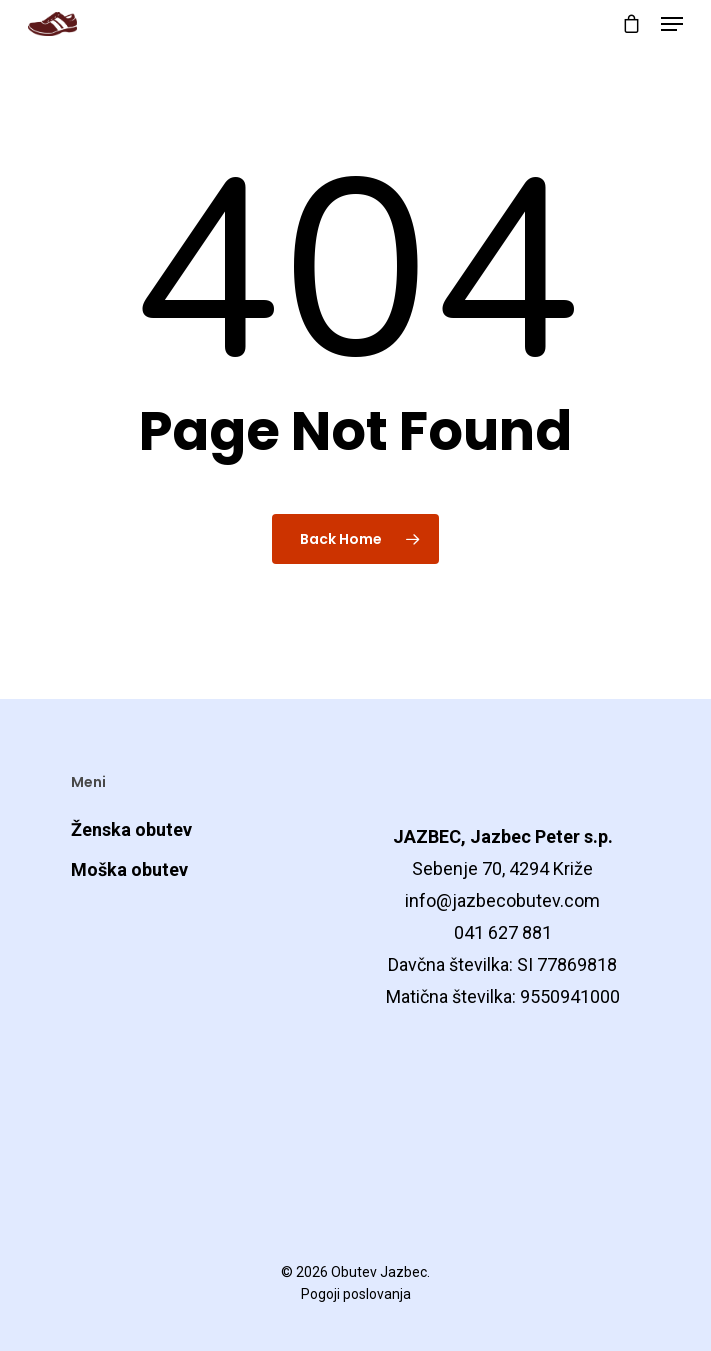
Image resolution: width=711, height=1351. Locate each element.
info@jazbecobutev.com (502, 900)
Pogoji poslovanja (356, 1294)
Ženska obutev (131, 829)
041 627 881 (503, 932)
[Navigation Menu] (672, 24)
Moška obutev (129, 869)
